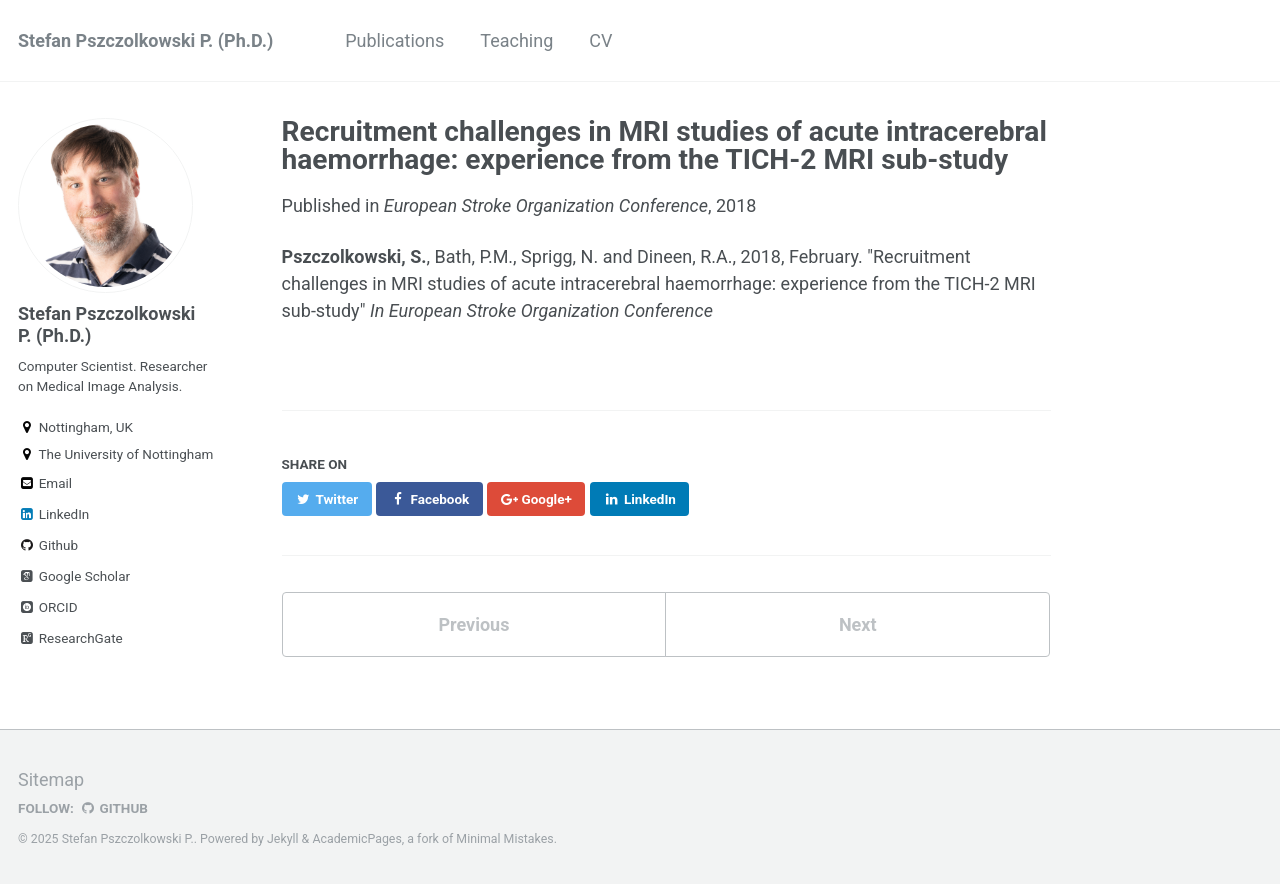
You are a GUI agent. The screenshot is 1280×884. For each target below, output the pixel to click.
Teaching (516, 40)
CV (600, 40)
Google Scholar (74, 576)
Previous (473, 624)
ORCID (48, 607)
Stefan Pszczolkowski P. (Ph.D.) (145, 40)
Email (45, 483)
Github (48, 545)
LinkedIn (53, 514)
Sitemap (51, 779)
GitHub (113, 808)
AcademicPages (356, 839)
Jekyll (283, 839)
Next (858, 624)
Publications (394, 40)
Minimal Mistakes (504, 839)
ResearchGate (70, 638)
